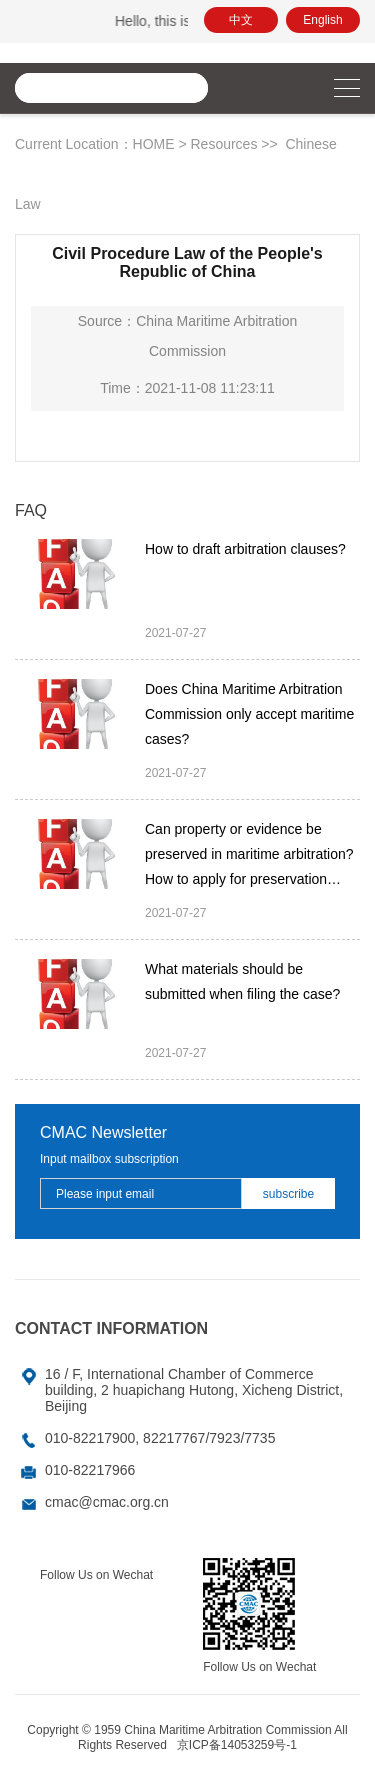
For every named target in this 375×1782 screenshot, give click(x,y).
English (322, 20)
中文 (241, 20)
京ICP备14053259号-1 (237, 1745)
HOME (154, 144)
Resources (223, 144)
